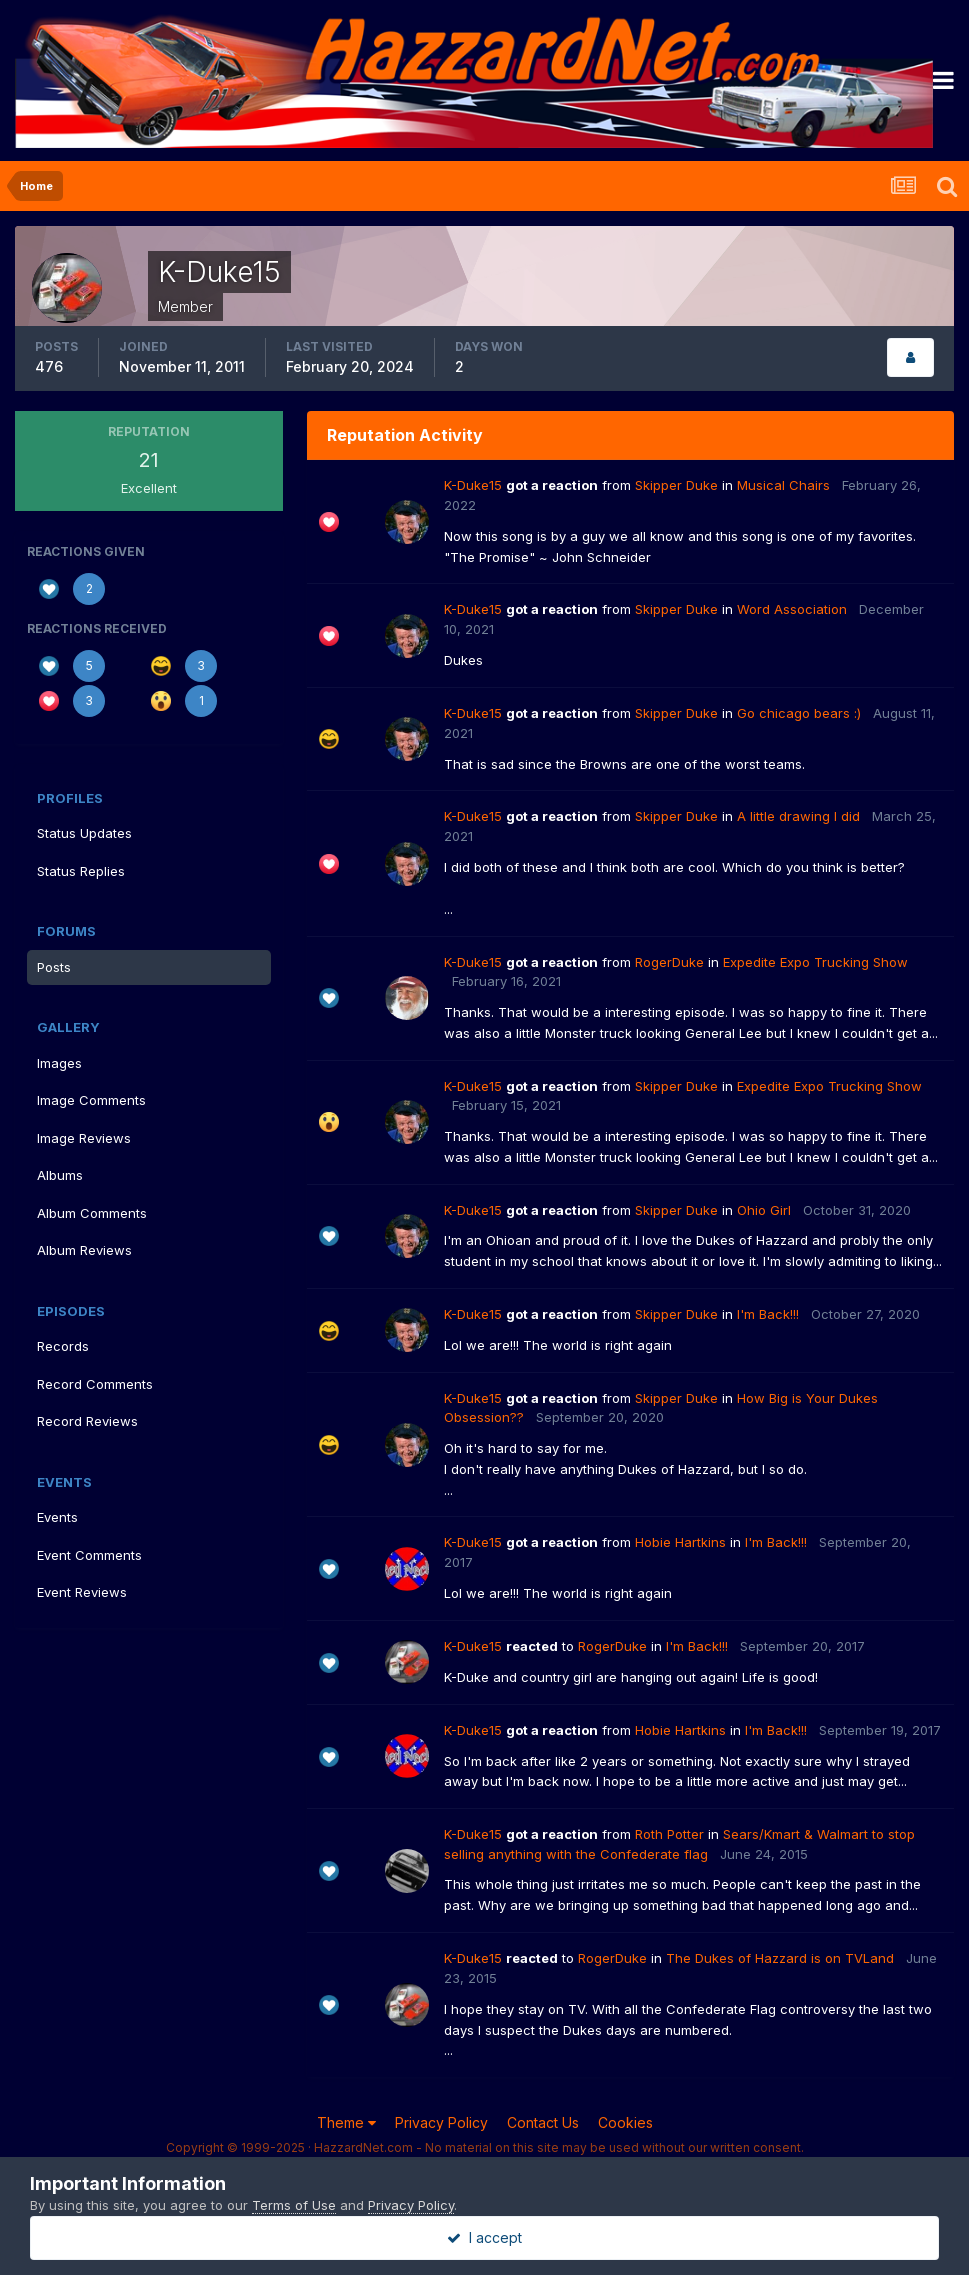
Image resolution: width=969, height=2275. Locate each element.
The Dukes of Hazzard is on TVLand (780, 1958)
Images (59, 1063)
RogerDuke (669, 962)
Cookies (625, 2122)
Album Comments (92, 1213)
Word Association (792, 609)
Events (57, 1517)
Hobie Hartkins (680, 1542)
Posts (54, 967)
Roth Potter (669, 1834)
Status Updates (84, 833)
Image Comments (91, 1100)
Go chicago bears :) (799, 713)
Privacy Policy (441, 2122)
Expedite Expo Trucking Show (815, 962)
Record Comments (95, 1384)
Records (63, 1346)
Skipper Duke (676, 485)
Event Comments (89, 1555)
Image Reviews (84, 1138)
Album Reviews (84, 1250)
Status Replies (81, 871)
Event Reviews (82, 1592)
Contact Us (543, 2122)
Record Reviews (87, 1421)
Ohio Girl (764, 1210)
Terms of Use (294, 2205)
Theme (346, 2122)
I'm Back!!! (768, 1314)
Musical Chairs (783, 485)
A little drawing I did (798, 816)
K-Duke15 (473, 485)
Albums (60, 1175)
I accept (484, 2237)
